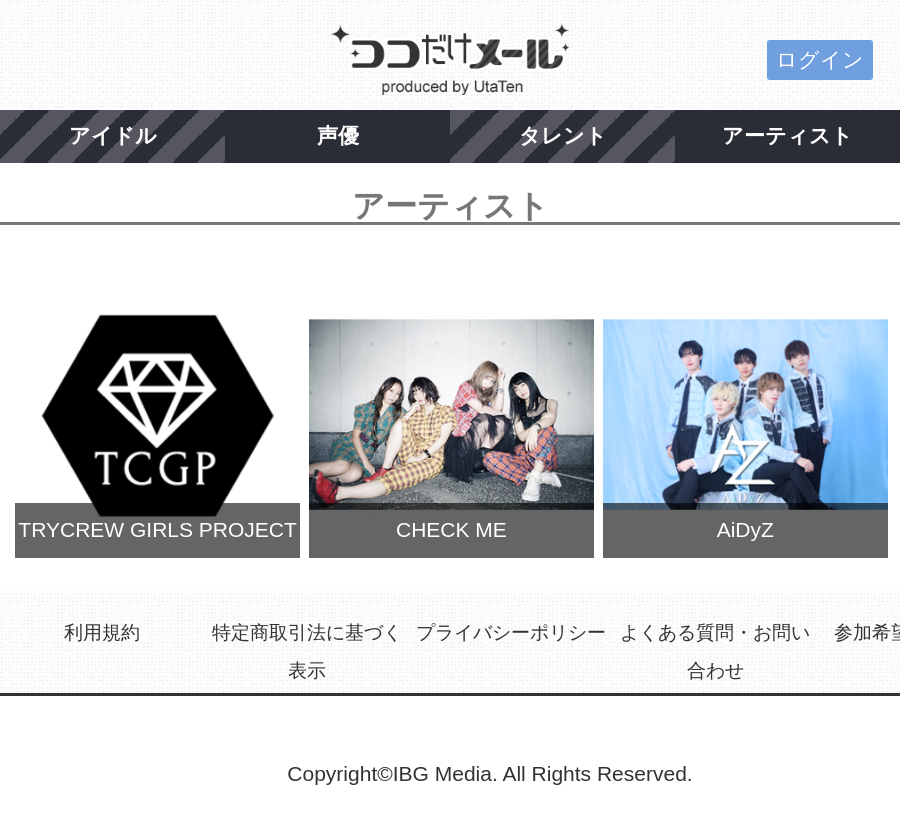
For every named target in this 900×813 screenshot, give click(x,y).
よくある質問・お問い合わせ (715, 651)
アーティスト (787, 135)
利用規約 (102, 632)
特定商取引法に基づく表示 (307, 651)
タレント (563, 135)
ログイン (820, 59)
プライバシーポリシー (511, 632)
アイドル (113, 135)
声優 (338, 135)
